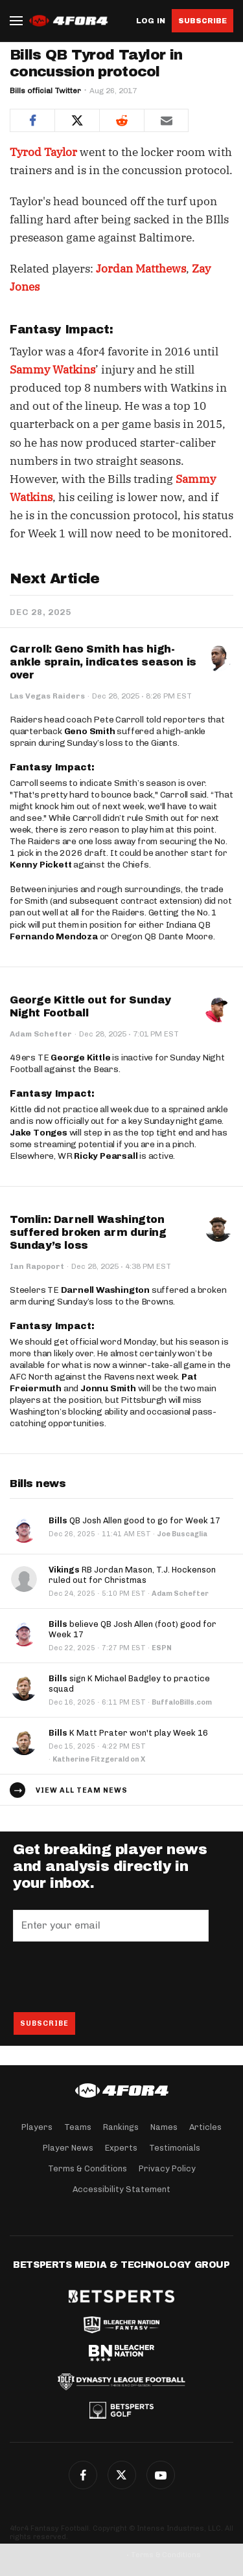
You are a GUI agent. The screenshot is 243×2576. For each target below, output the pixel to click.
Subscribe (202, 21)
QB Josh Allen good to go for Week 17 (134, 1520)
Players (36, 2127)
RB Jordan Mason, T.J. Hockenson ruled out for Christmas (132, 1575)
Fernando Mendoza (54, 936)
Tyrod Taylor (43, 152)
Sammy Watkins (52, 370)
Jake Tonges (38, 1132)
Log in (150, 21)
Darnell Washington (105, 1289)
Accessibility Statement (121, 2189)
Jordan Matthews (141, 269)
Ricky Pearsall (105, 1155)
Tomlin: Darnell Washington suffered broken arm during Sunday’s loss (88, 1232)
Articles (205, 2127)
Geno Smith (89, 731)
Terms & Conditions (87, 2168)
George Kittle (80, 1057)
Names (164, 2127)
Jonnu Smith (108, 1388)
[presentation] (111, 1976)
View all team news (82, 1790)
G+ (161, 2475)
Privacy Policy (167, 2168)
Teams (77, 2127)
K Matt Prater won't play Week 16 (128, 1733)
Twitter (122, 2475)
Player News (68, 2148)
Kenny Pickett (40, 864)
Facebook (83, 2475)
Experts (121, 2148)
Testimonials (174, 2148)
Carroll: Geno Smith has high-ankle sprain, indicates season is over (103, 662)
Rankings (121, 2127)
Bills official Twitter (45, 90)
